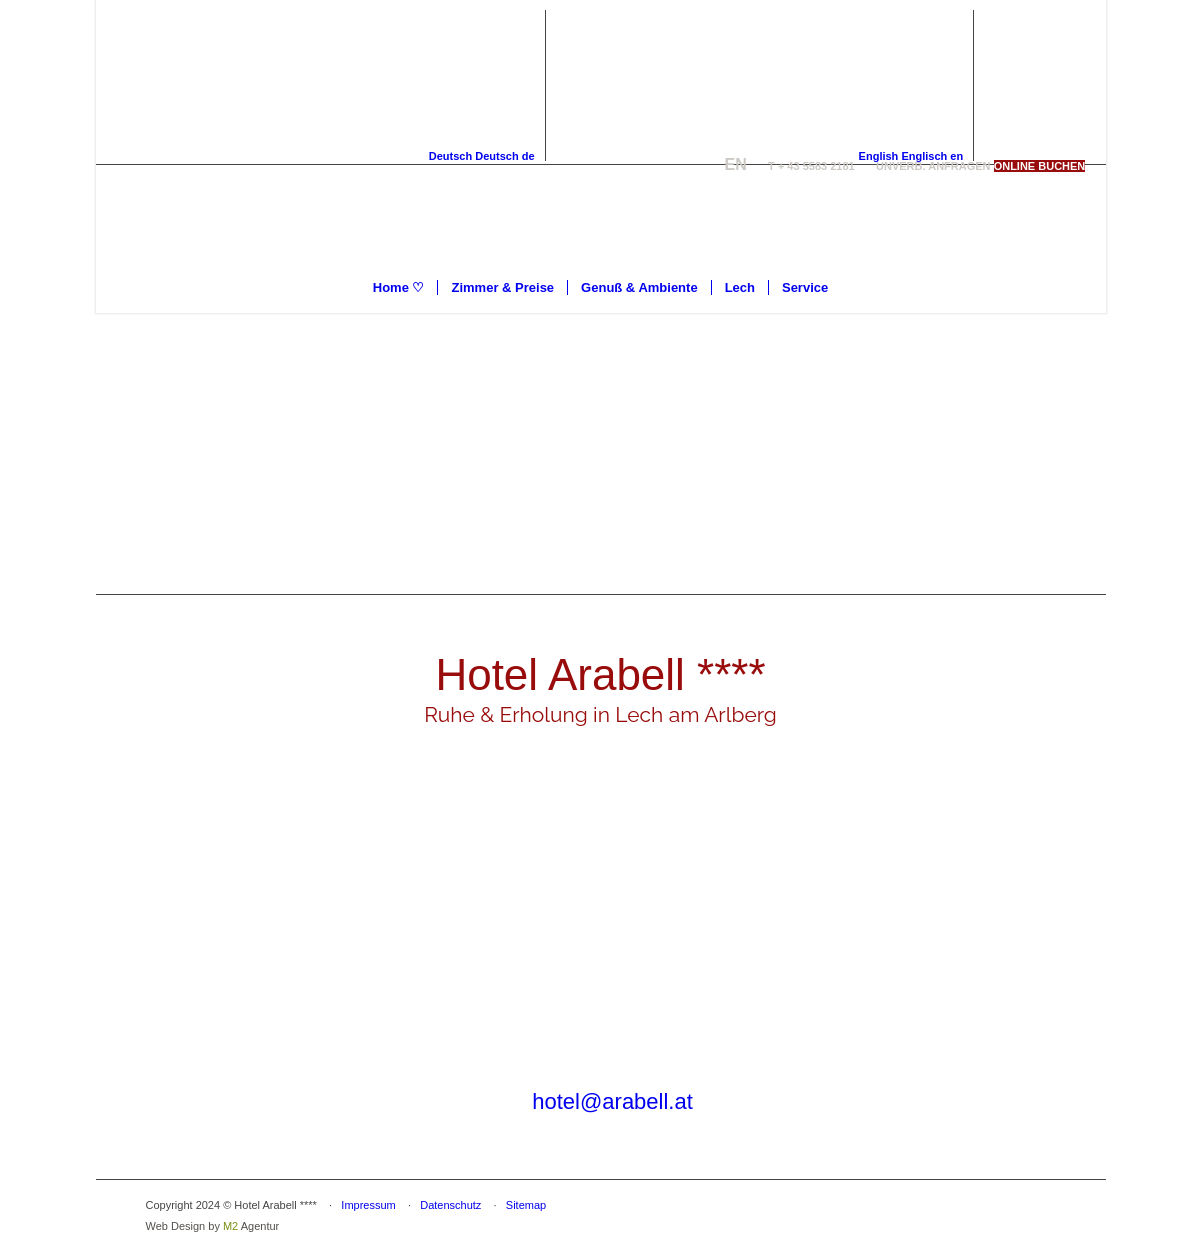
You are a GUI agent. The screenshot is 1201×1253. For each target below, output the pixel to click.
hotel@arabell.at (612, 1101)
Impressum (368, 1205)
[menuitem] (399, 288)
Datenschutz (450, 1205)
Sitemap (526, 1205)
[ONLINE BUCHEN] (1040, 166)
